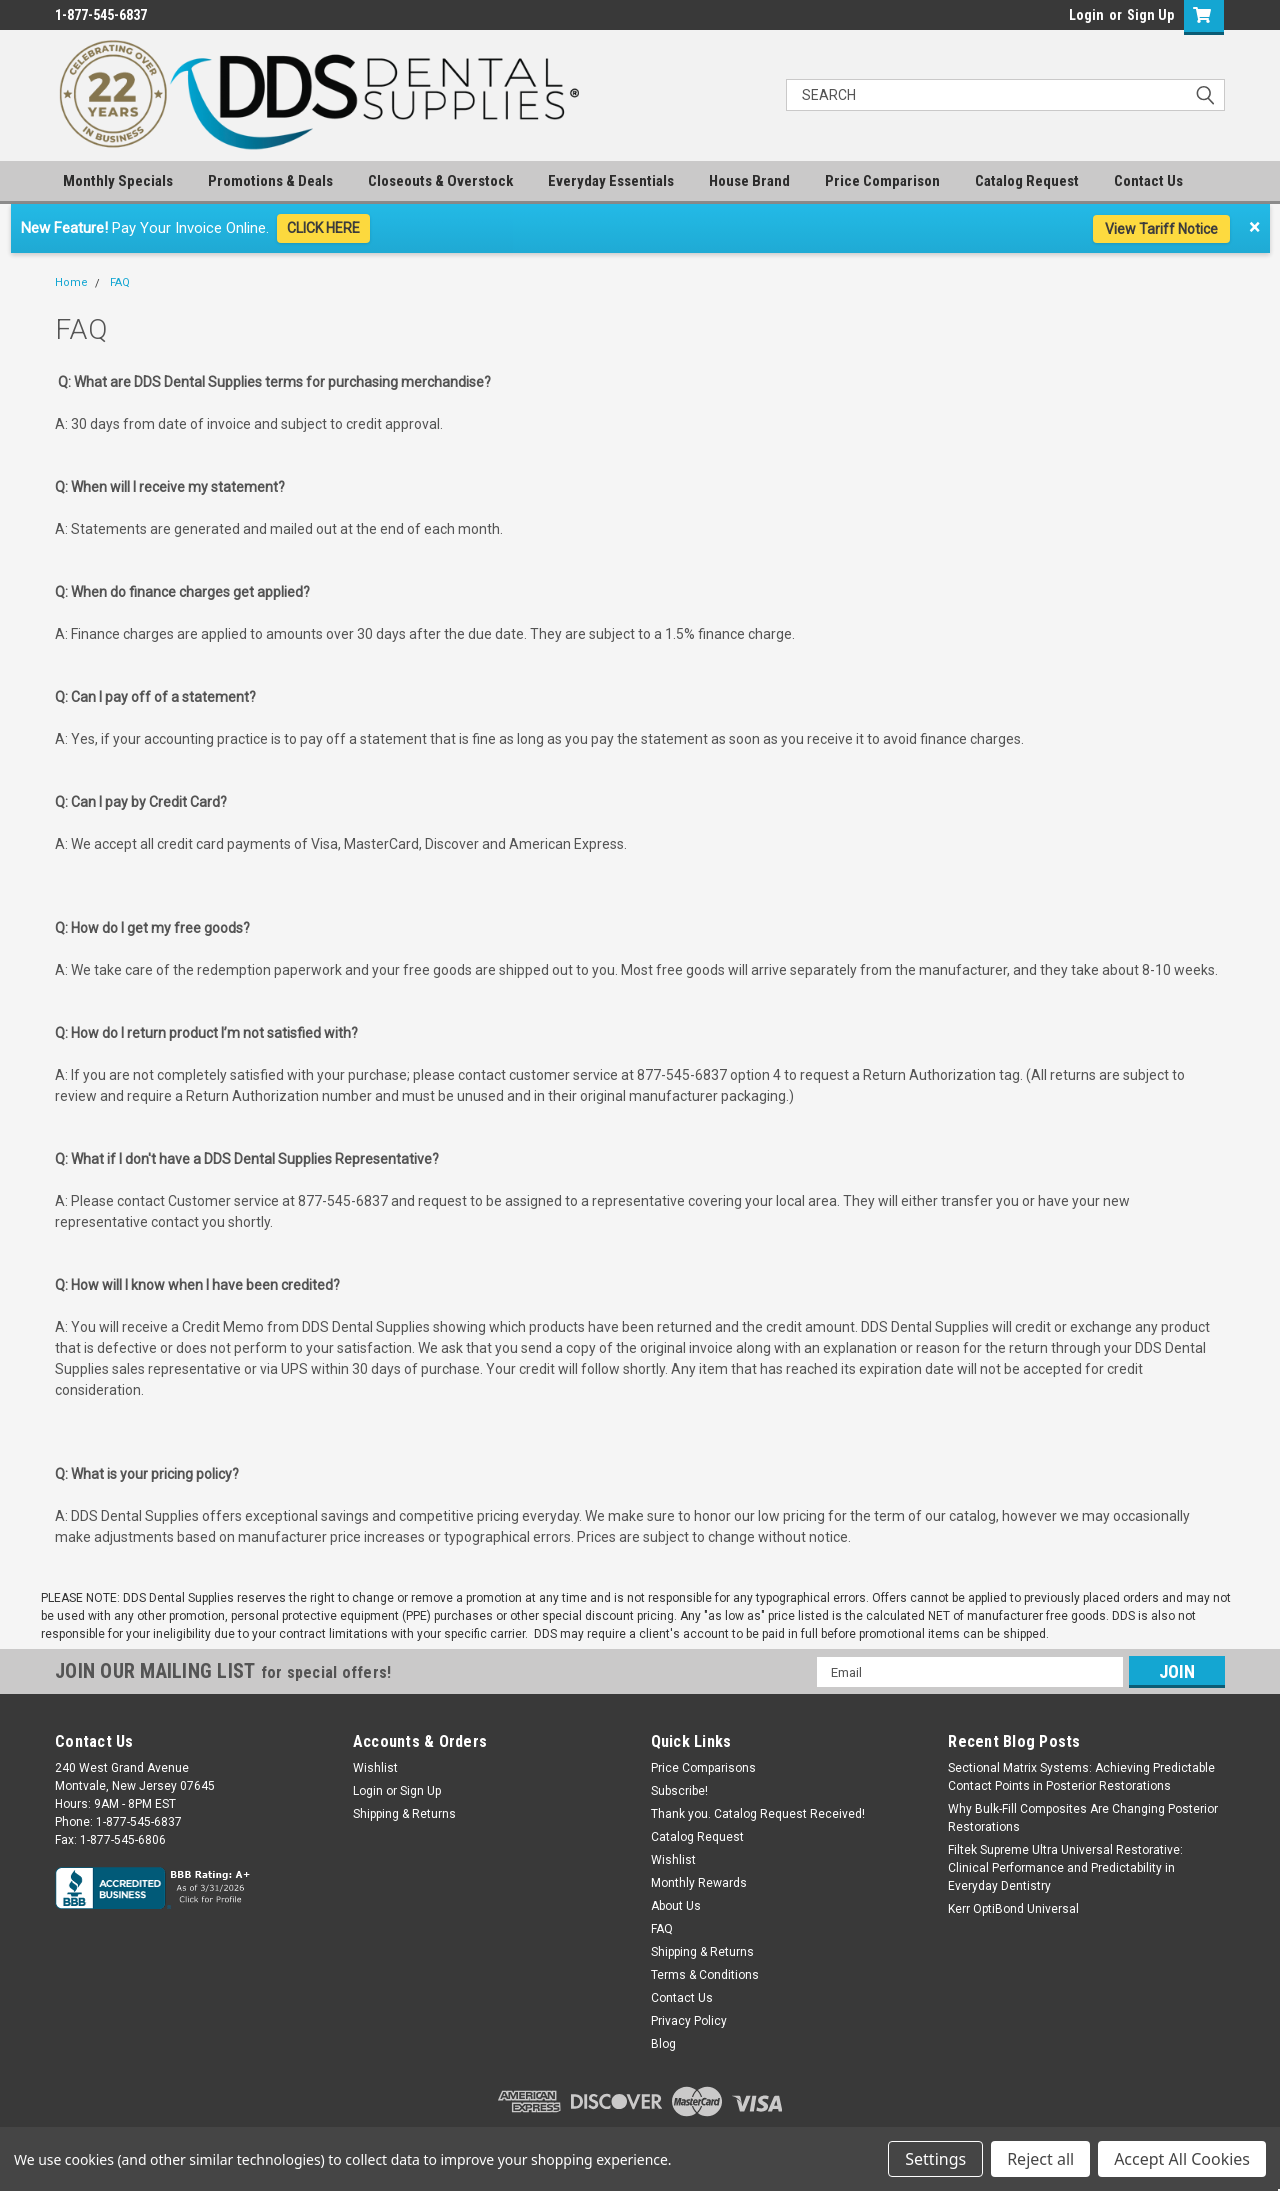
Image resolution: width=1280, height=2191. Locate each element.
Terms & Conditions (705, 1975)
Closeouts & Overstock (440, 181)
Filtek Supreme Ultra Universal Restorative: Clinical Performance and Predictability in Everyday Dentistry (1065, 1868)
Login (1086, 15)
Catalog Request (1027, 181)
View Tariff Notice (1161, 229)
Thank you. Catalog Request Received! (758, 1814)
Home (71, 282)
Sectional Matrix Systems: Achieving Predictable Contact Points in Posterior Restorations (1081, 1777)
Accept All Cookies (1182, 2159)
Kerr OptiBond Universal (1013, 1909)
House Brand (749, 181)
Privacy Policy (689, 2021)
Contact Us (1148, 181)
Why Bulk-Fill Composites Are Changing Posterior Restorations (1083, 1818)
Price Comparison (882, 181)
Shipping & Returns (404, 1814)
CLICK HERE (323, 228)
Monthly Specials (118, 181)
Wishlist (375, 1768)
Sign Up (1150, 15)
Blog (663, 2044)
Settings (935, 2159)
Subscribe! (679, 1791)
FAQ (120, 282)
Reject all (1040, 2159)
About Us (676, 1906)
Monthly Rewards (699, 1883)
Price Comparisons (703, 1768)
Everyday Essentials (611, 181)
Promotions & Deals (270, 181)
